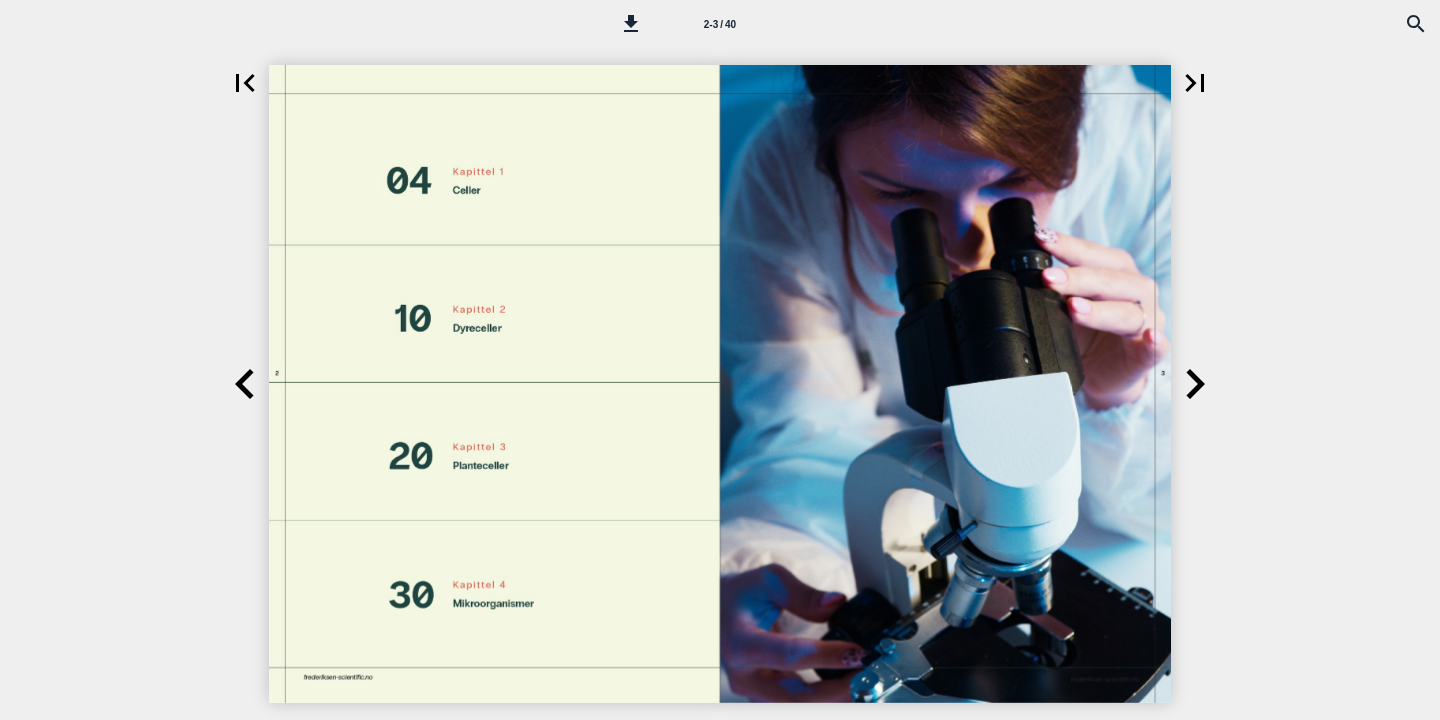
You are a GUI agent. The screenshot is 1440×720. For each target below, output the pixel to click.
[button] (631, 24)
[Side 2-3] (720, 24)
